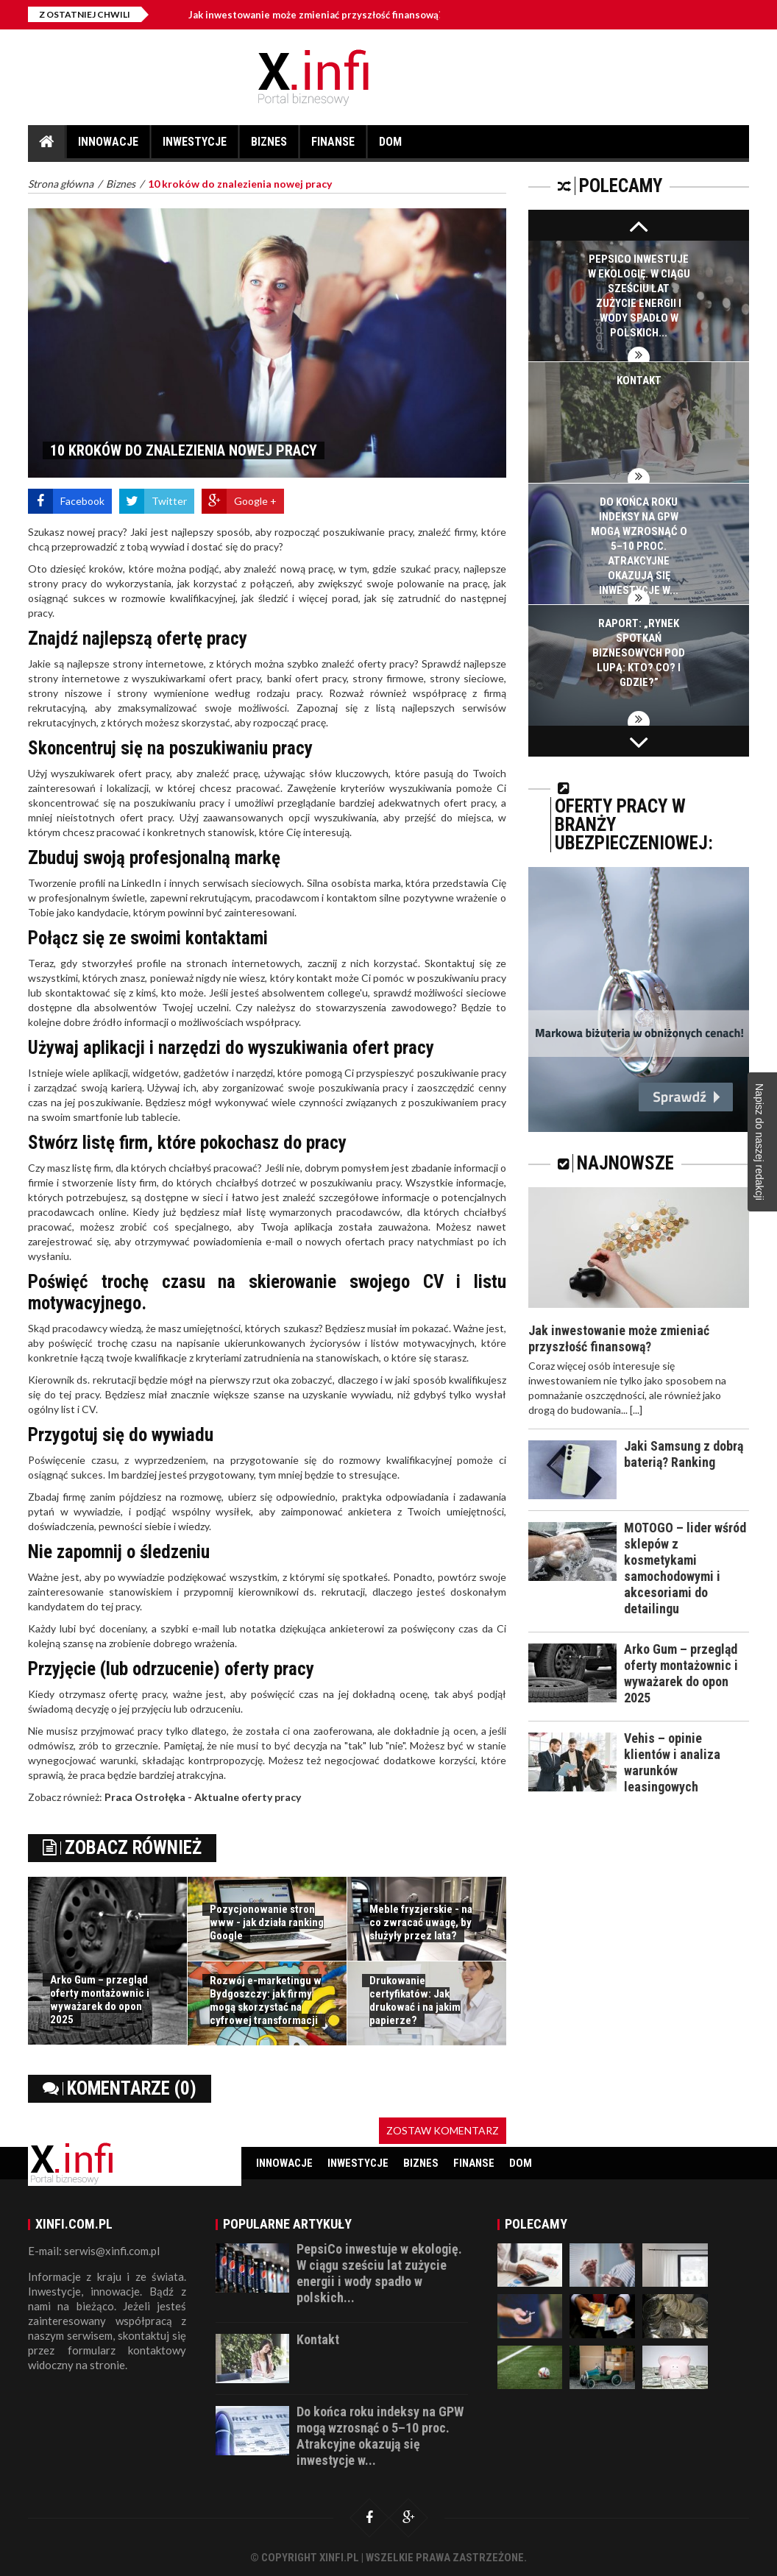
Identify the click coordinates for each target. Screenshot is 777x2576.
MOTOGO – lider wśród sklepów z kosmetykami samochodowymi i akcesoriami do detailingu (685, 1568)
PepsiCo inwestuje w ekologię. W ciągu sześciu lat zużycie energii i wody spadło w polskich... (379, 2273)
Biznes (269, 146)
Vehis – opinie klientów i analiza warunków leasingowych (672, 1762)
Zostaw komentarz (442, 2130)
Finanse (333, 146)
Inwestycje (195, 146)
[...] (636, 1410)
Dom (390, 146)
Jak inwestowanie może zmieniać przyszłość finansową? (316, 15)
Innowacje (108, 146)
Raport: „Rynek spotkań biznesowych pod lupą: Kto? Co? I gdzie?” (638, 653)
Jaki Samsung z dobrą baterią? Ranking (683, 1454)
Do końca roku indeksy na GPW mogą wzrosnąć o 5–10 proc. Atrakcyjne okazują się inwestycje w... (639, 546)
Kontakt (639, 380)
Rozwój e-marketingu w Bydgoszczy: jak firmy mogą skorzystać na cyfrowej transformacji (266, 2000)
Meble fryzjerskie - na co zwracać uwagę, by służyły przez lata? (420, 1922)
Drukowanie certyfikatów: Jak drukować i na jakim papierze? (415, 2000)
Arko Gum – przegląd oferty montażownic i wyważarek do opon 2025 (99, 1999)
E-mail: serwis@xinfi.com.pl (94, 2250)
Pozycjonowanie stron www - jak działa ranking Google (267, 1922)
